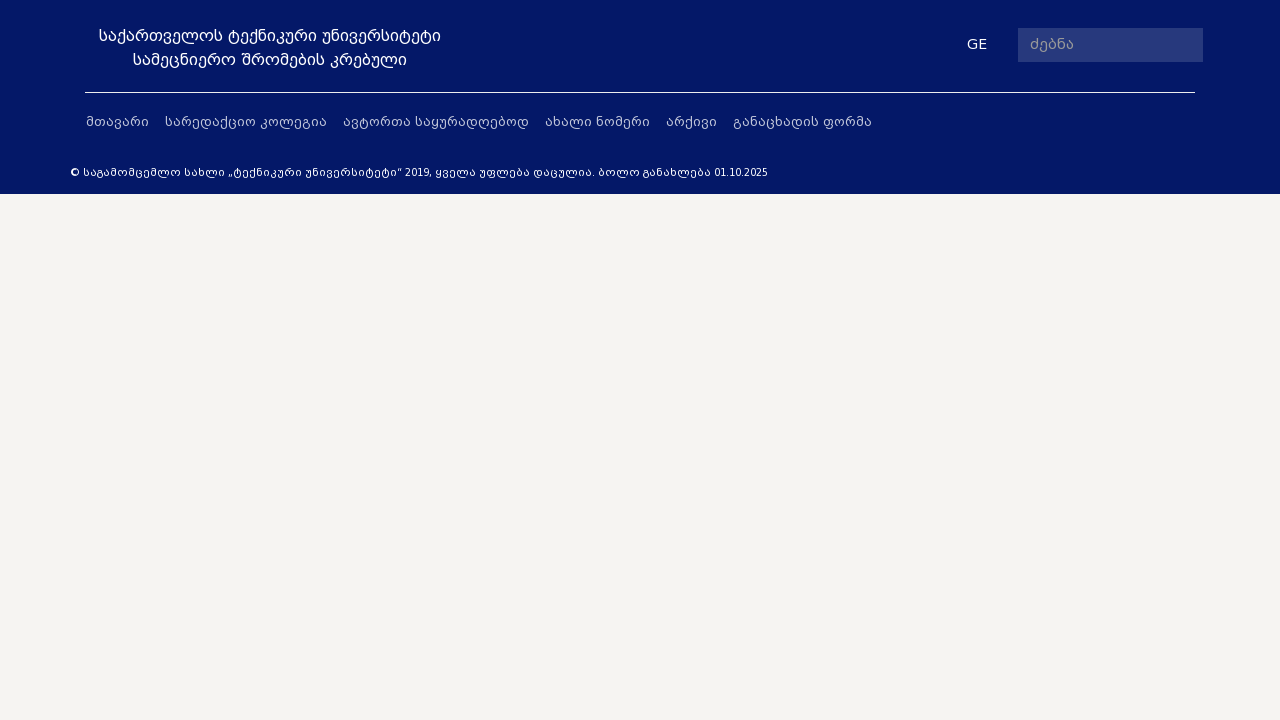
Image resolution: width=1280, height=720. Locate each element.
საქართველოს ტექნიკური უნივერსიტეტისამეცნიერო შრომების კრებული (270, 48)
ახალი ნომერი (597, 121)
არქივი (691, 121)
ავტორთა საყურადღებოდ (436, 121)
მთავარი (117, 121)
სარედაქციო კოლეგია (246, 121)
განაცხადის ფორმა (802, 121)
